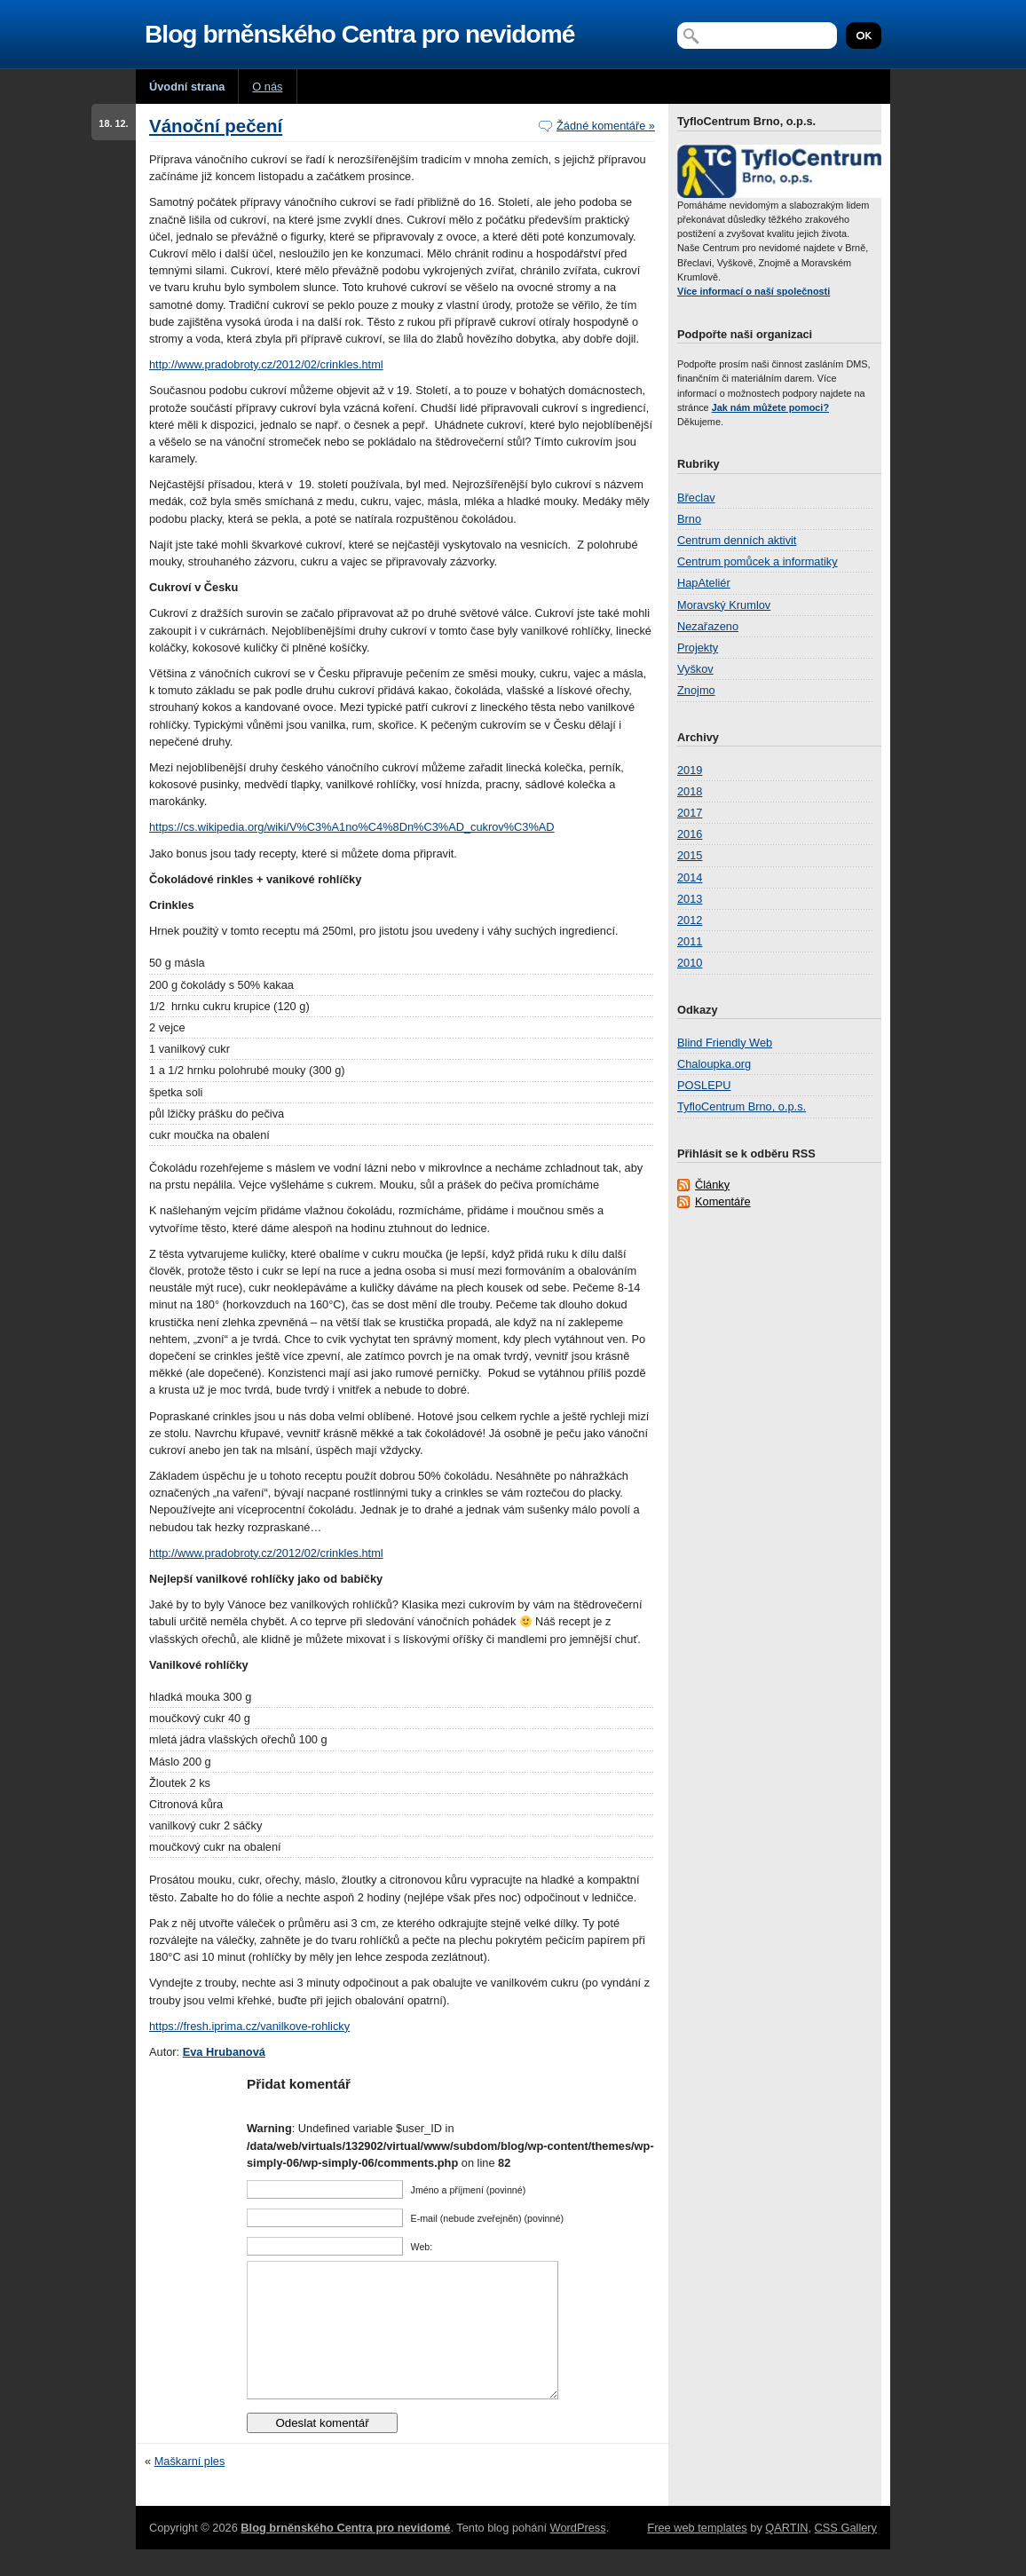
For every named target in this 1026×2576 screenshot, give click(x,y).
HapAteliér (703, 582)
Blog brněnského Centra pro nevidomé (359, 34)
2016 (689, 834)
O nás (267, 86)
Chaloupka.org (714, 1064)
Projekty (697, 647)
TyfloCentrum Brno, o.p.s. (741, 1106)
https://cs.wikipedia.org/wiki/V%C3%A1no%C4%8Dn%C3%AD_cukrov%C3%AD (352, 827)
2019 (689, 770)
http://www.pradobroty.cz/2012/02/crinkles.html (266, 364)
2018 (689, 791)
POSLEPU (703, 1085)
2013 (689, 898)
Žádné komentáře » (605, 125)
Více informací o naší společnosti (753, 291)
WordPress (578, 2554)
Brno (689, 518)
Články (712, 1184)
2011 (689, 941)
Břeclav (696, 497)
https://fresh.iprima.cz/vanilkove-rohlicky (249, 2026)
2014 (689, 877)
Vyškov (695, 669)
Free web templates (696, 2554)
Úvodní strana (187, 86)
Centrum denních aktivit (736, 540)
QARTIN (786, 2554)
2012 (689, 920)
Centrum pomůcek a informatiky (757, 561)
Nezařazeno (707, 626)
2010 (689, 962)
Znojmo (696, 690)
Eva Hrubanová (224, 2051)
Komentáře (723, 1201)
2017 (689, 812)
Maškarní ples (189, 2487)
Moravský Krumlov (723, 605)
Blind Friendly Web (724, 1042)
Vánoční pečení (215, 125)
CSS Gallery (846, 2554)
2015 (689, 855)
